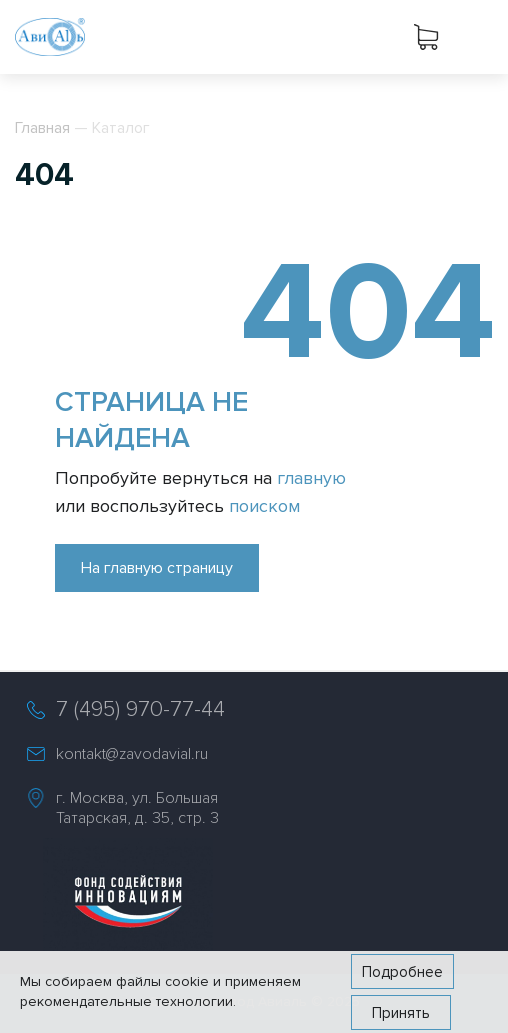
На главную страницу (157, 568)
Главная (42, 128)
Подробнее (402, 972)
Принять (401, 1013)
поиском (264, 506)
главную (311, 478)
